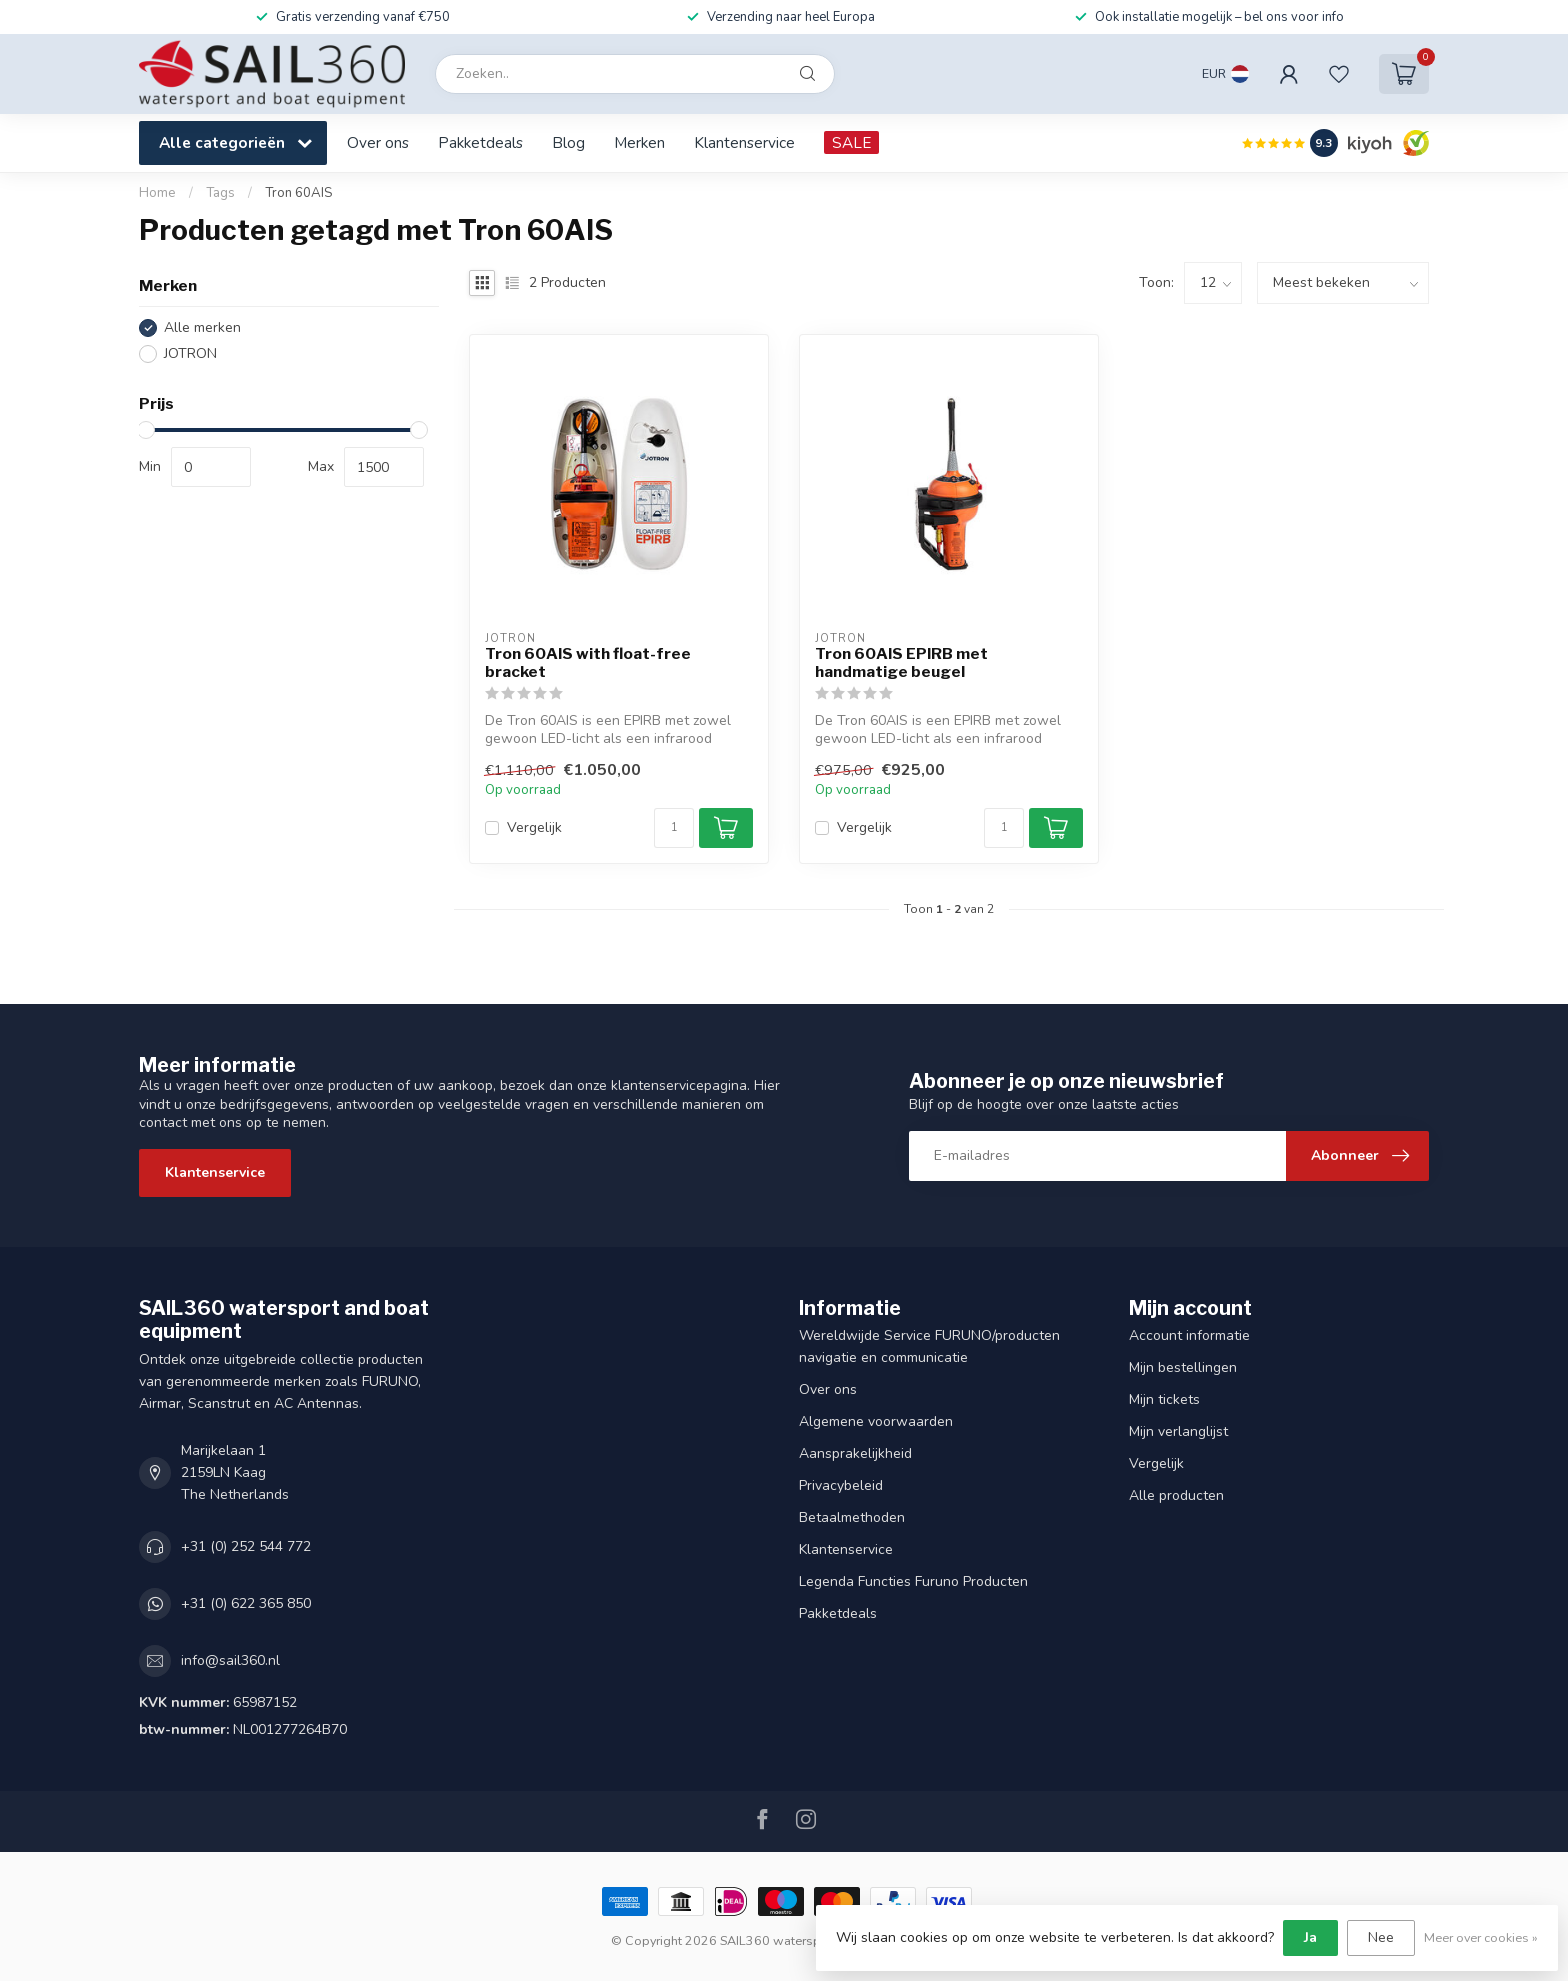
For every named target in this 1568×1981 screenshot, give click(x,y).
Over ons (378, 142)
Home (157, 193)
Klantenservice (744, 142)
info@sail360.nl (230, 1660)
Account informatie (1189, 1335)
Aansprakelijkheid (855, 1453)
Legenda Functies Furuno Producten (913, 1581)
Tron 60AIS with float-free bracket (588, 663)
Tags (220, 193)
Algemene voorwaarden (876, 1421)
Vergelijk (534, 827)
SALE (851, 142)
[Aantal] (674, 828)
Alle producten (1176, 1495)
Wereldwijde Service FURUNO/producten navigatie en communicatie (929, 1346)
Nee (1381, 1937)
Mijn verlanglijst (1178, 1431)
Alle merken (202, 327)
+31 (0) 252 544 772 (246, 1546)
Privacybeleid (841, 1485)
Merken (639, 142)
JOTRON (190, 353)
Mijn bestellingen (1183, 1367)
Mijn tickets (1164, 1399)
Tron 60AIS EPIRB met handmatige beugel (901, 663)
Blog (568, 142)
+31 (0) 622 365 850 (246, 1603)
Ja (1310, 1937)
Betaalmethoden (852, 1517)
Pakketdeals (480, 142)
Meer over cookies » (1481, 1937)
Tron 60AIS (298, 193)
